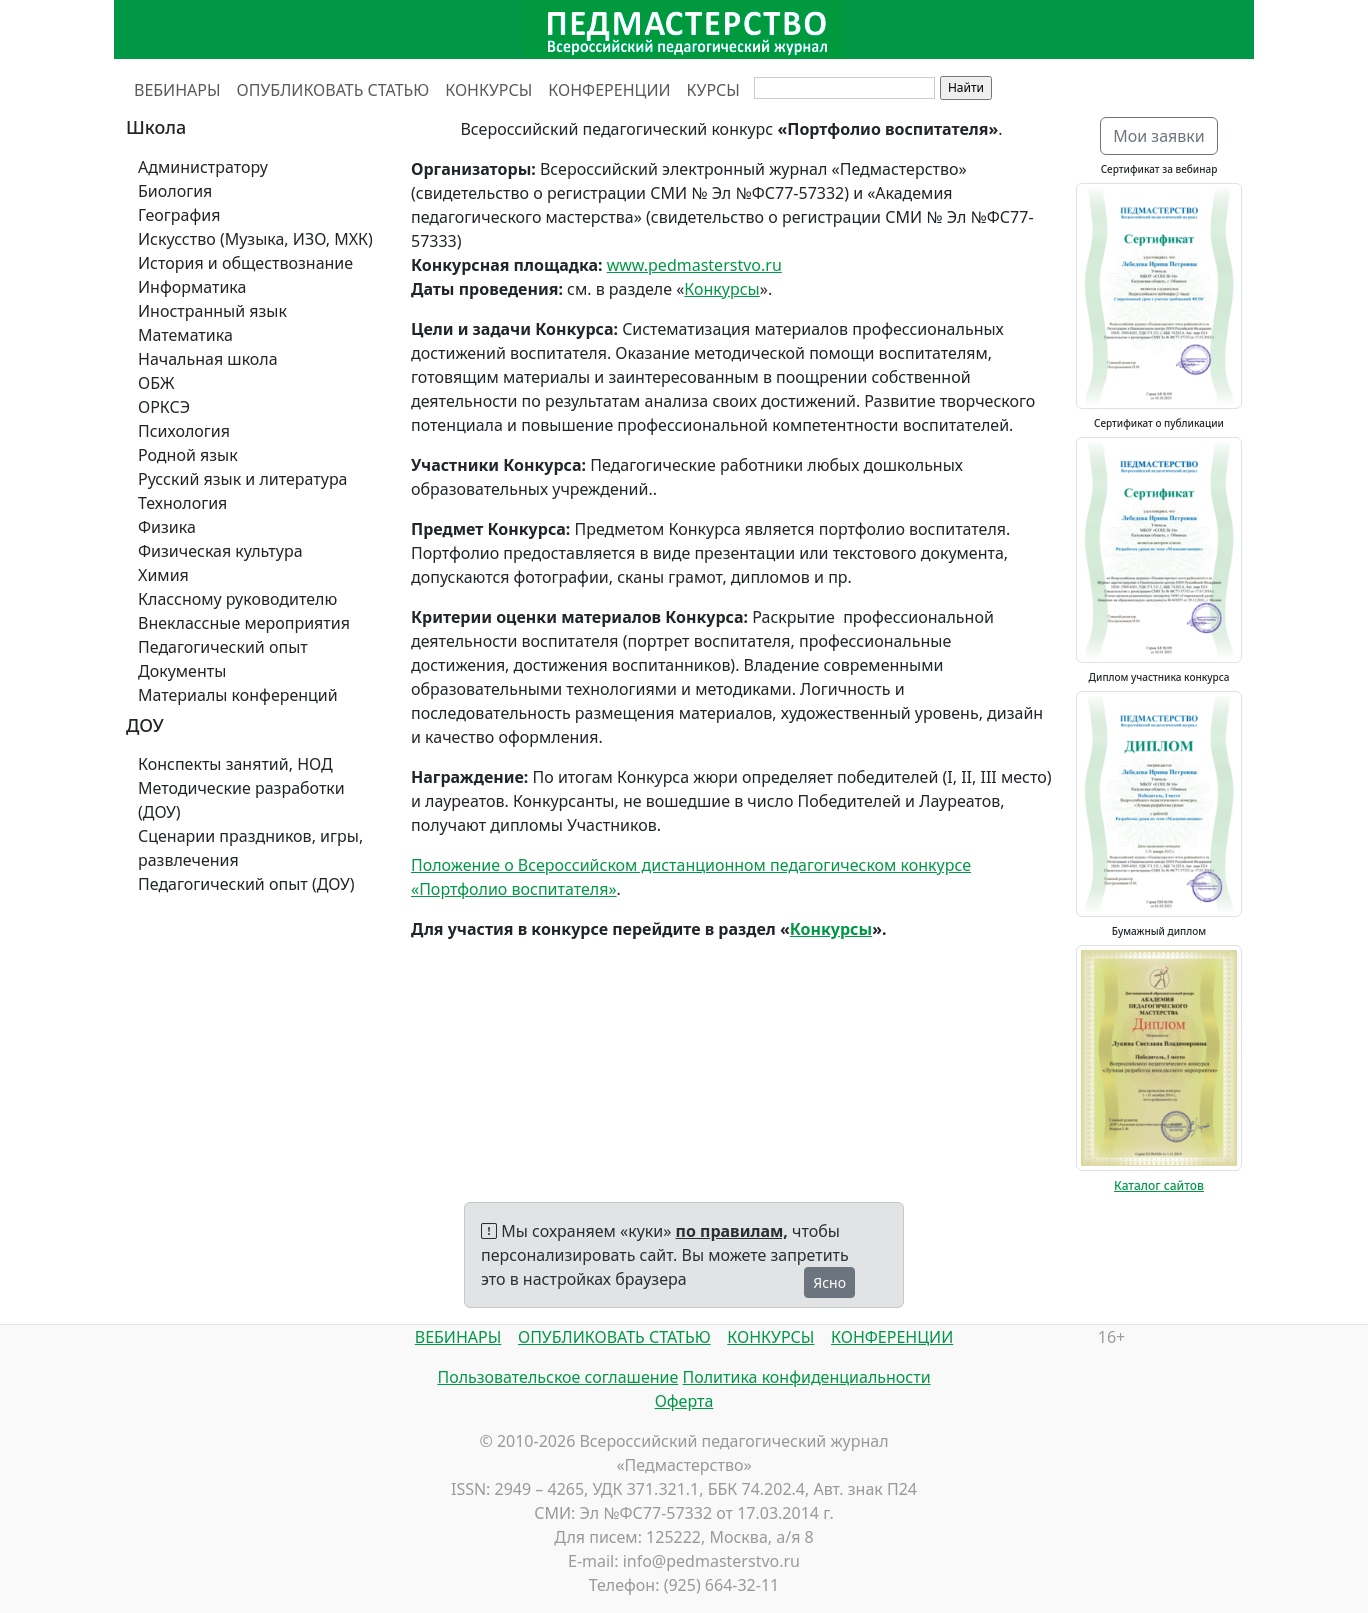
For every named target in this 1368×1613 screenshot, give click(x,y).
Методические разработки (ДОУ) (241, 800)
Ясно (829, 1282)
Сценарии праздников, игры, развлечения (250, 848)
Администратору (203, 167)
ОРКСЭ (164, 407)
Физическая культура (220, 551)
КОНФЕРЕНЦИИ (609, 90)
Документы (182, 671)
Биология (175, 191)
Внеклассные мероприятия (244, 623)
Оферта (684, 1401)
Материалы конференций (238, 695)
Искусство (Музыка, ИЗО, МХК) (255, 239)
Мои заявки (1159, 136)
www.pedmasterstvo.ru (694, 265)
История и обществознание (245, 263)
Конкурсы (721, 289)
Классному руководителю (237, 599)
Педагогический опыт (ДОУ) (246, 884)
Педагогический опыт (223, 647)
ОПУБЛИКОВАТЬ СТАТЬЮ (333, 90)
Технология (182, 503)
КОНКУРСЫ (488, 90)
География (179, 215)
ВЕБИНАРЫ (177, 90)
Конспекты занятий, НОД (235, 764)
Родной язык (188, 455)
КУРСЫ (713, 90)
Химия (163, 575)
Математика (185, 335)
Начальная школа (208, 359)
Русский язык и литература (243, 479)
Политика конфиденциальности (807, 1377)
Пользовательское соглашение (557, 1377)
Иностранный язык (212, 311)
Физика (167, 527)
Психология (184, 431)
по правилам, (732, 1231)
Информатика (192, 287)
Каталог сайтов (1159, 1185)
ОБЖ (156, 383)
